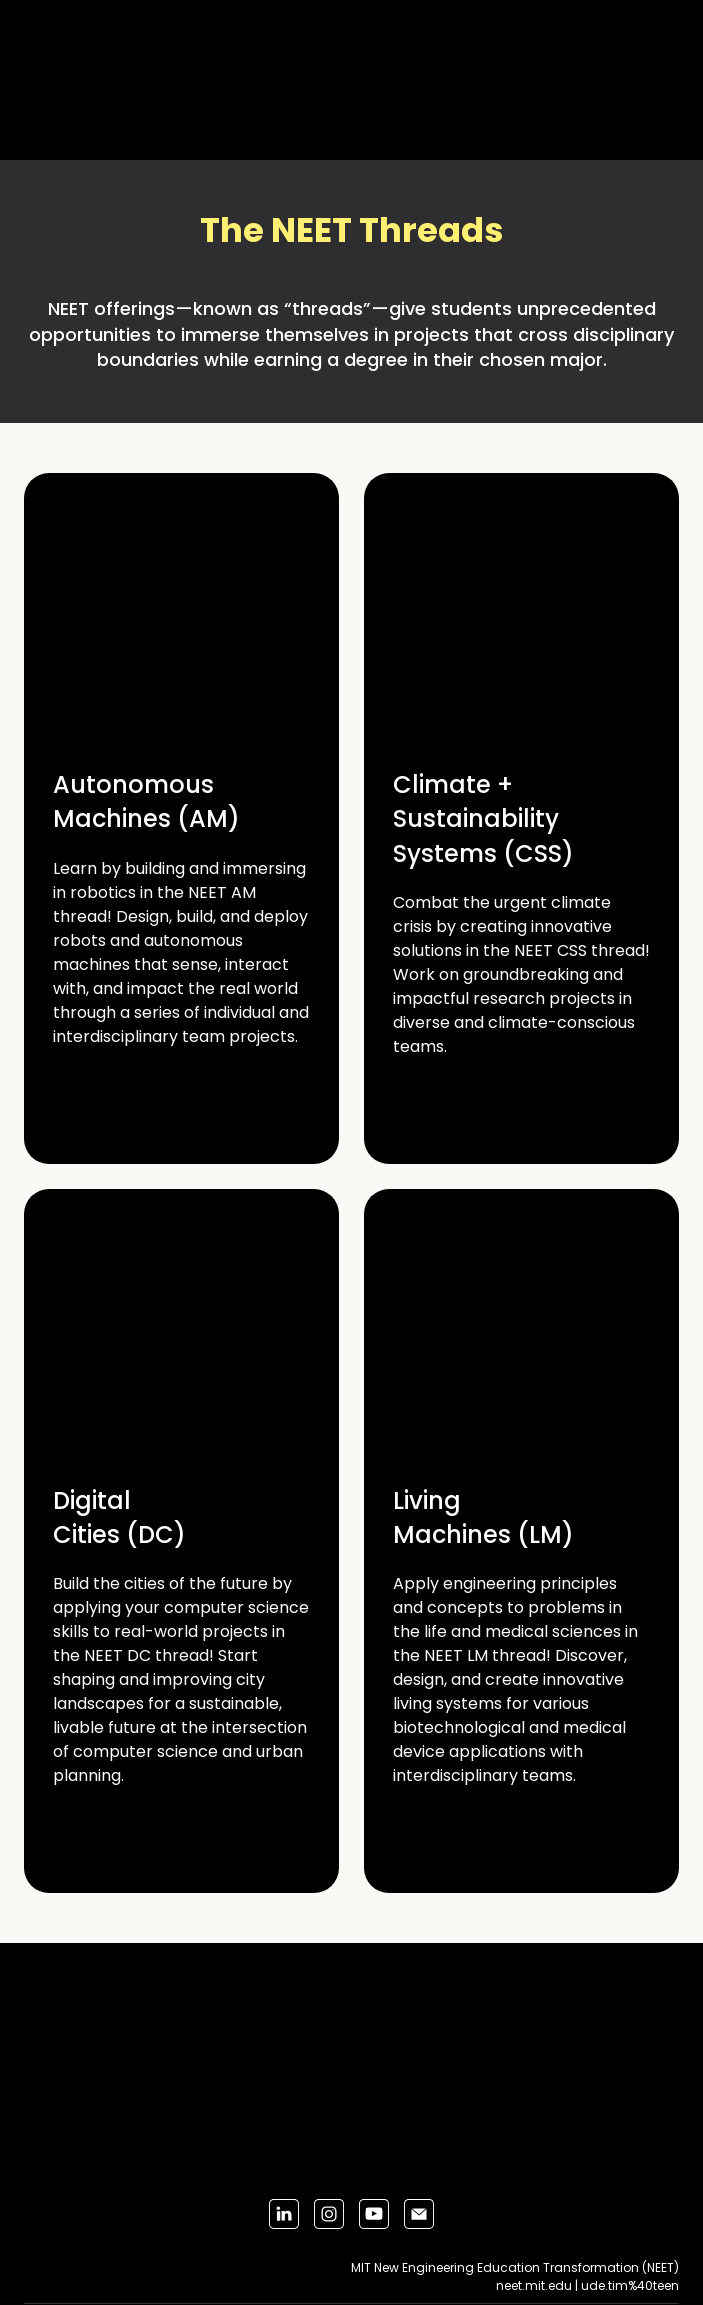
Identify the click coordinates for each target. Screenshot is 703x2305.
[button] (284, 2214)
